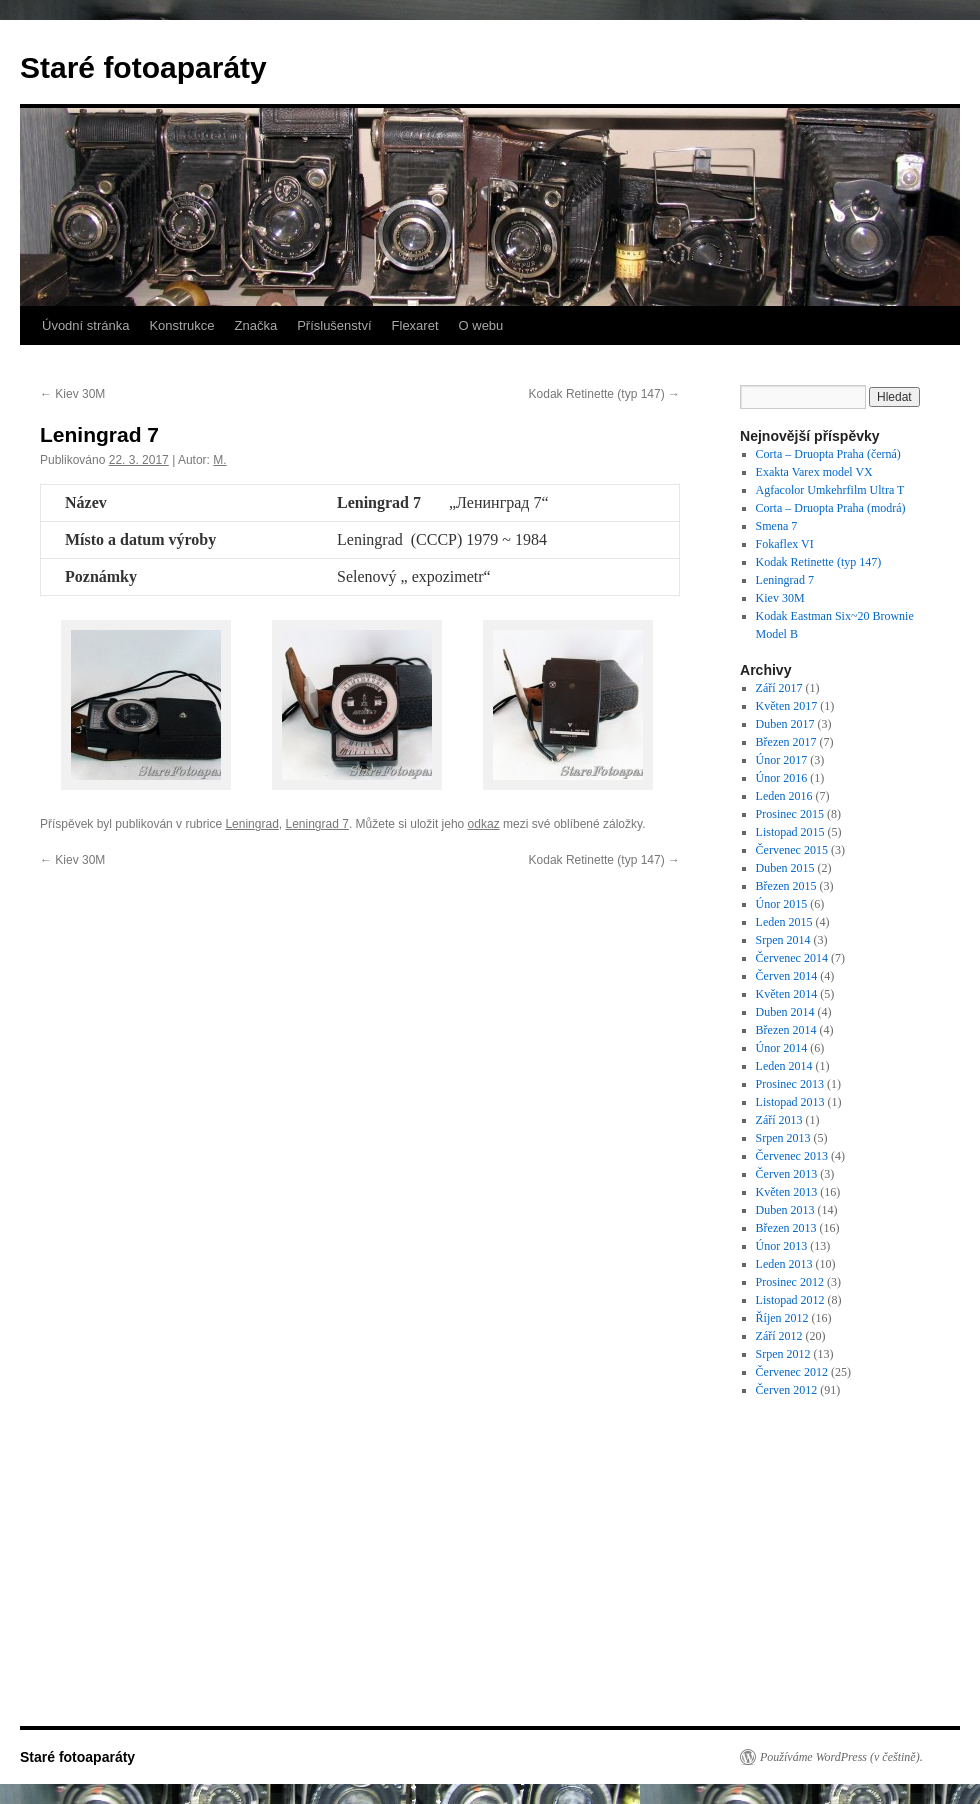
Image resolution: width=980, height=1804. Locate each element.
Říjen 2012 (782, 1318)
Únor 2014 (782, 1048)
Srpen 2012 (783, 1354)
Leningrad (251, 824)
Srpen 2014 (783, 940)
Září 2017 (779, 688)
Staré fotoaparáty (143, 67)
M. (219, 460)
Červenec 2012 (792, 1372)
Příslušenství (334, 325)
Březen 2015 (786, 886)
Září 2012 (779, 1336)
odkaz (484, 824)
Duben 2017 (785, 724)
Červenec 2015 (792, 850)
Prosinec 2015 (790, 814)
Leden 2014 (784, 1066)
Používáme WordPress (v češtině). (841, 1757)
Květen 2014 (787, 994)
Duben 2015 (785, 868)
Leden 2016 (784, 796)
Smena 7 (777, 526)
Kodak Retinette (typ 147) (604, 394)
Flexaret (415, 325)
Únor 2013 (782, 1246)
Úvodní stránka (85, 325)
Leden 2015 (784, 922)
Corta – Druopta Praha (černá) (828, 454)
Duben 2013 (785, 1210)
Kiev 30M (72, 394)
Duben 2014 (785, 1012)
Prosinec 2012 (790, 1282)
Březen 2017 (786, 742)
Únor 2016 (782, 778)
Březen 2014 (786, 1030)
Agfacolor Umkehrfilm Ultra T (830, 490)
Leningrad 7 (316, 824)
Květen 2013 (787, 1192)
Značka (255, 325)
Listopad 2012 (790, 1300)
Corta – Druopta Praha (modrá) (831, 508)
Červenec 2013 (792, 1156)
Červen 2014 (787, 976)
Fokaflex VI (785, 544)
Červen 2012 (787, 1390)
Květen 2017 (787, 706)
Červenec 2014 (792, 958)
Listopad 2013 (790, 1102)
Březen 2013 (786, 1228)
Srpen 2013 (783, 1138)
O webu (481, 325)
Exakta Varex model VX (814, 472)
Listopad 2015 (790, 832)
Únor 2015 (782, 904)
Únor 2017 (782, 760)
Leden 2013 (784, 1264)
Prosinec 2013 (790, 1084)
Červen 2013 (787, 1174)
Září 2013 (779, 1120)
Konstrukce (181, 325)
